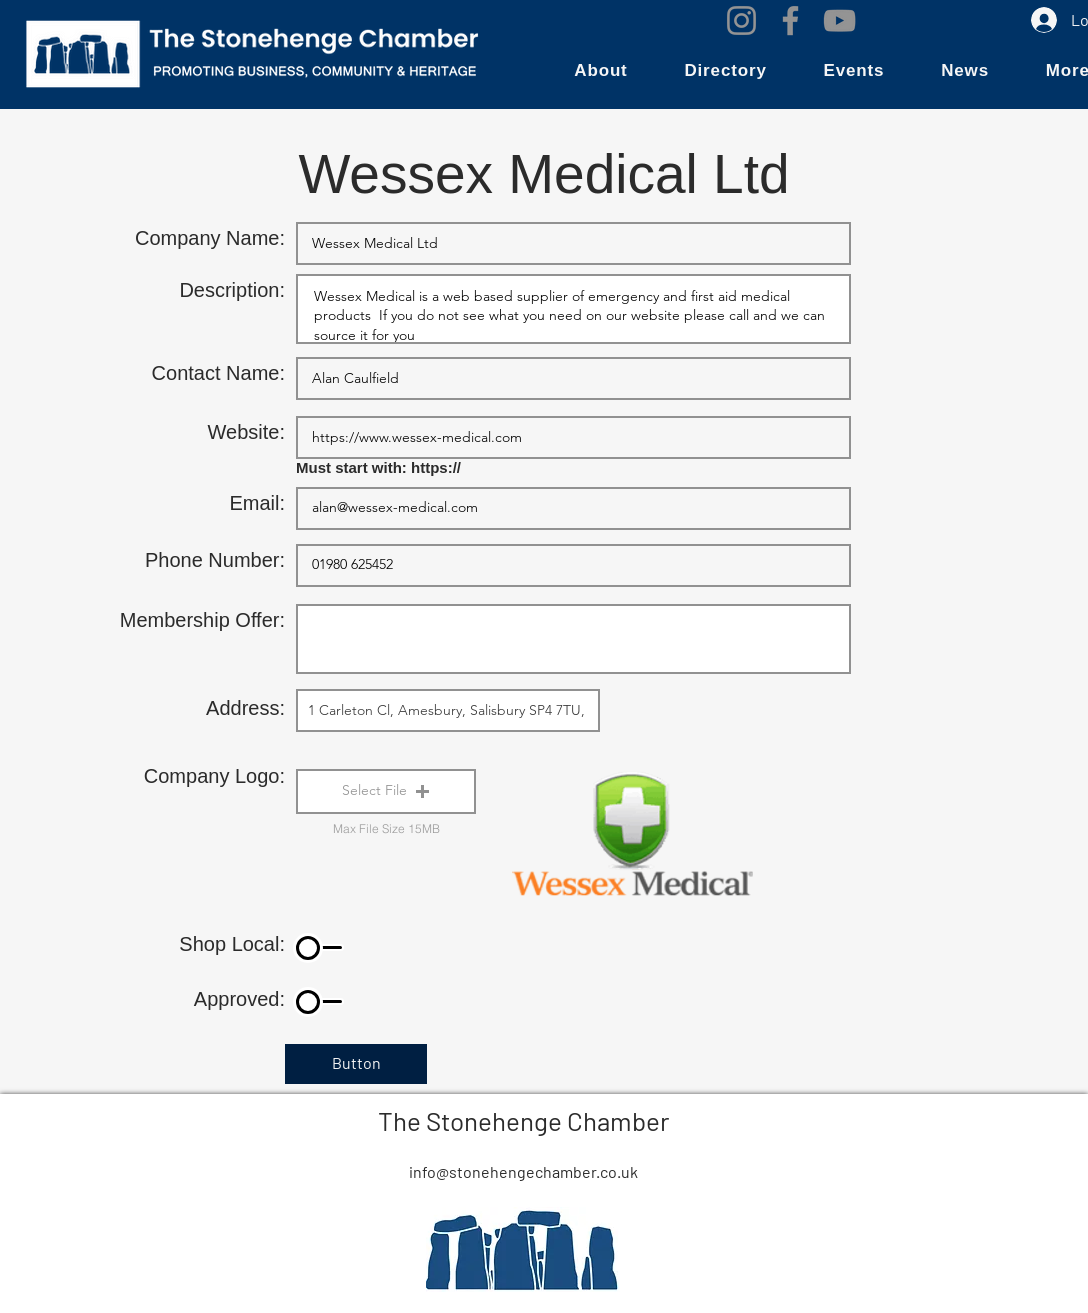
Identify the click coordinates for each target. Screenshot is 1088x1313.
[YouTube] (839, 20)
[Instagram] (741, 20)
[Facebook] (790, 20)
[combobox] (448, 710)
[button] (601, 71)
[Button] (356, 1064)
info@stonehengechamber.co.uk (523, 1171)
